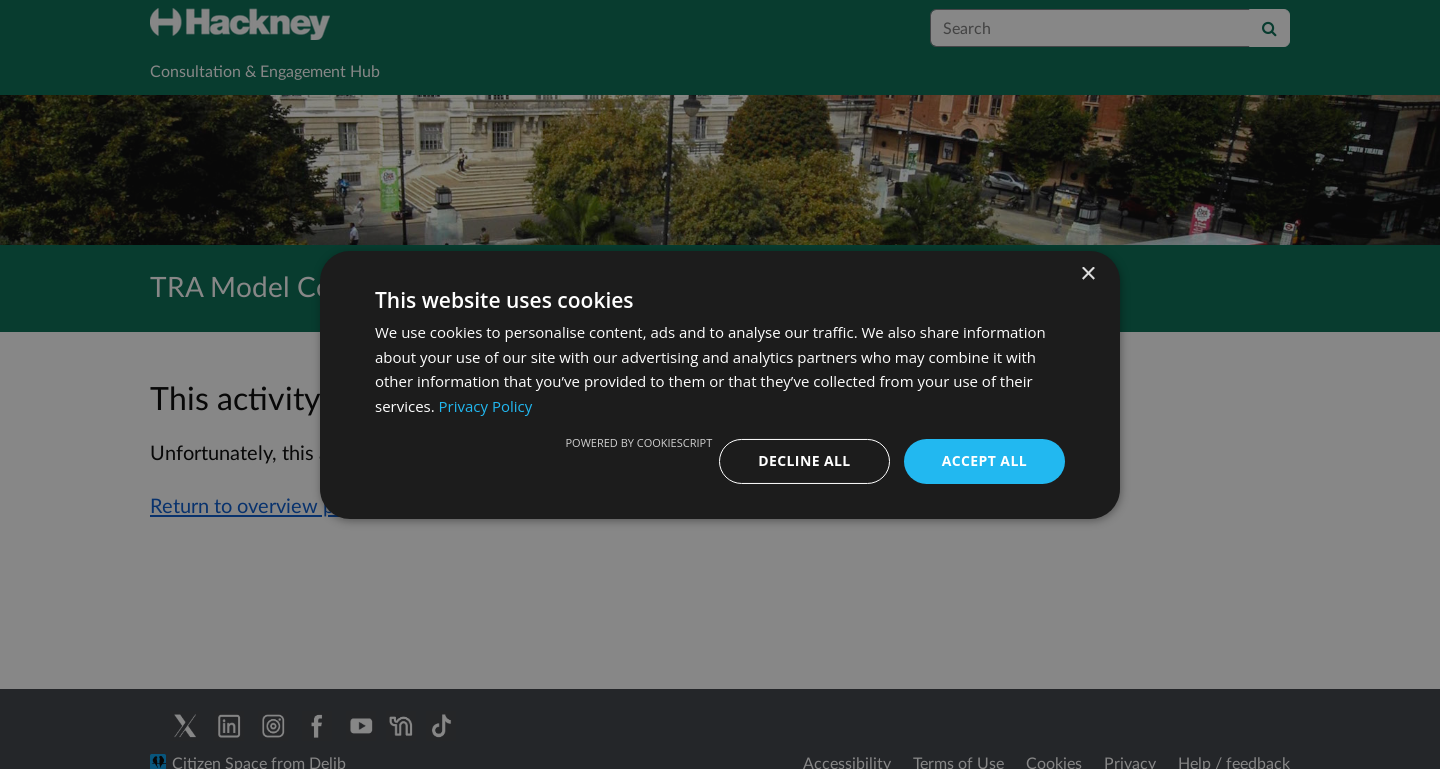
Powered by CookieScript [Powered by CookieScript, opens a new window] (638, 442)
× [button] (1087, 273)
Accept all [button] (984, 460)
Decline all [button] (804, 460)
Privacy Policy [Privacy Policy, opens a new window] (486, 406)
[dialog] (720, 384)
